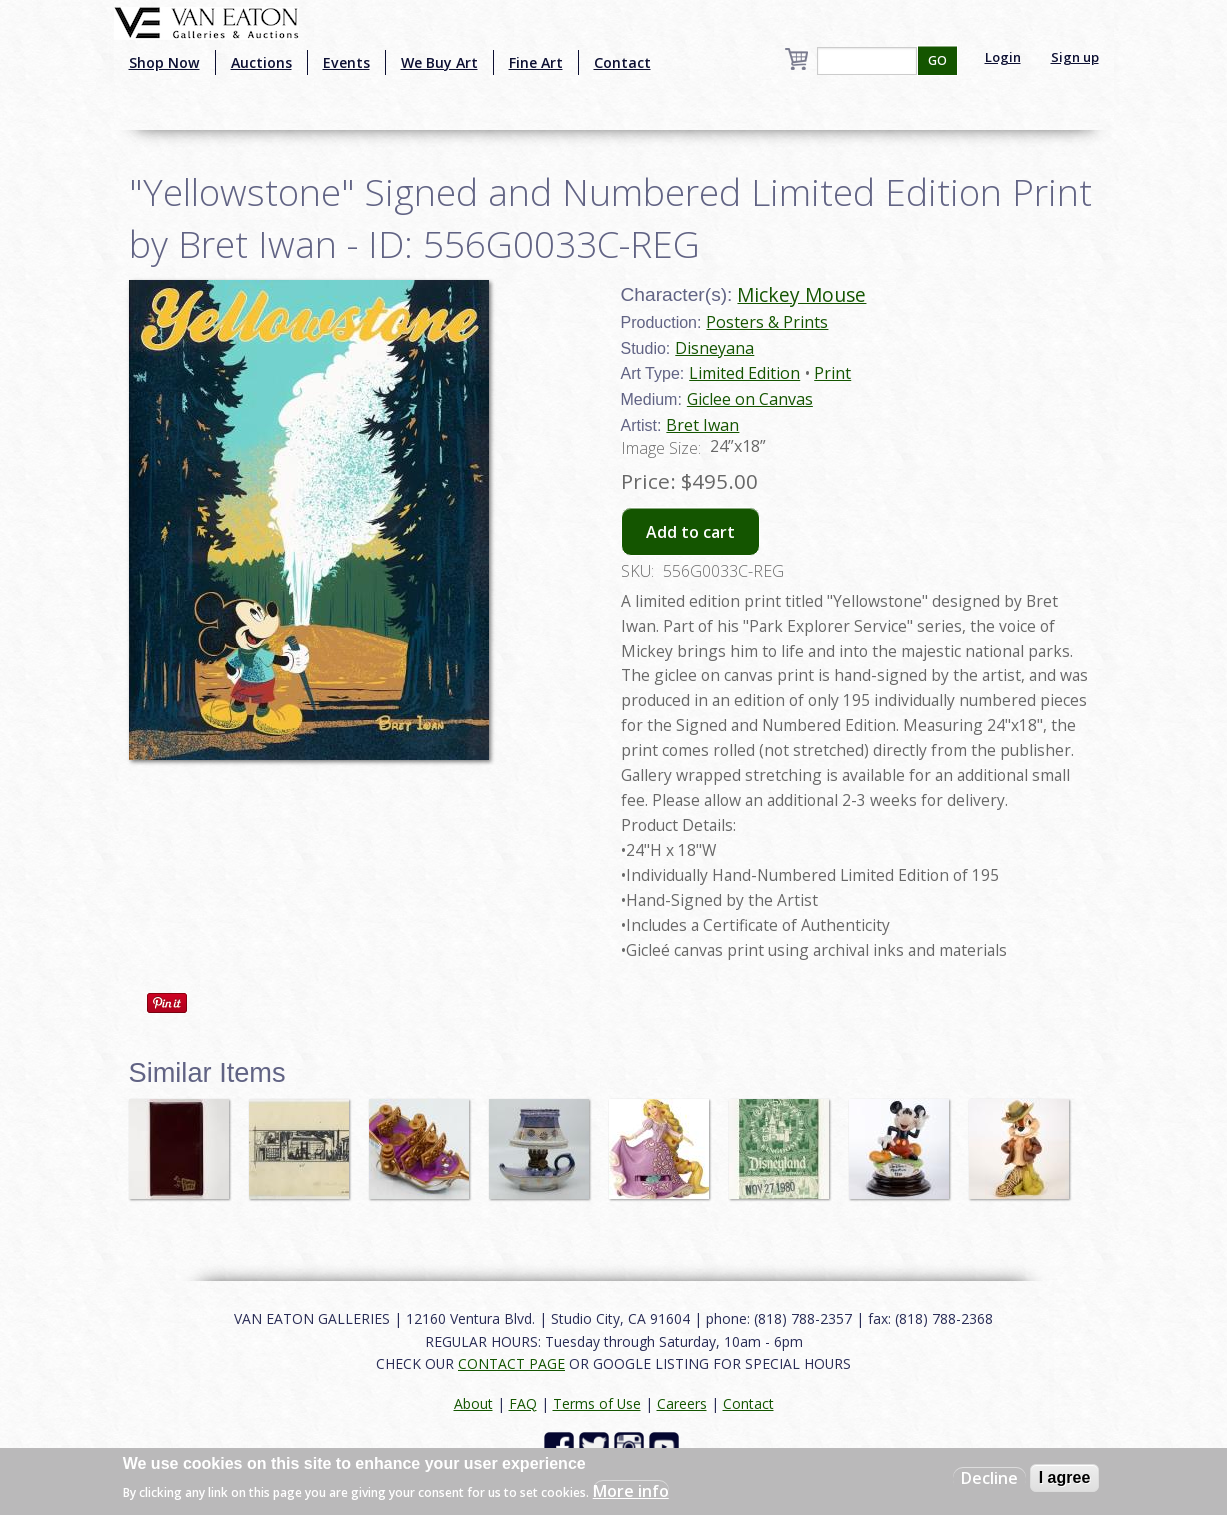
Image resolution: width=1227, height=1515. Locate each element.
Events (346, 62)
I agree (1065, 1477)
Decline (989, 1478)
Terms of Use (597, 1403)
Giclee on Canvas (750, 399)
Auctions (261, 62)
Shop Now (164, 62)
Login (1003, 57)
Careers (682, 1403)
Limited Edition (744, 373)
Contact (622, 62)
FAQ (523, 1403)
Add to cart (690, 532)
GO (937, 60)
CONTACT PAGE (511, 1363)
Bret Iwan (702, 425)
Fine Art (536, 62)
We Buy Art (439, 62)
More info (631, 1491)
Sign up (1075, 57)
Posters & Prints (767, 322)
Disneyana (714, 348)
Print (832, 373)
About (473, 1403)
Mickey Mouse (801, 294)
